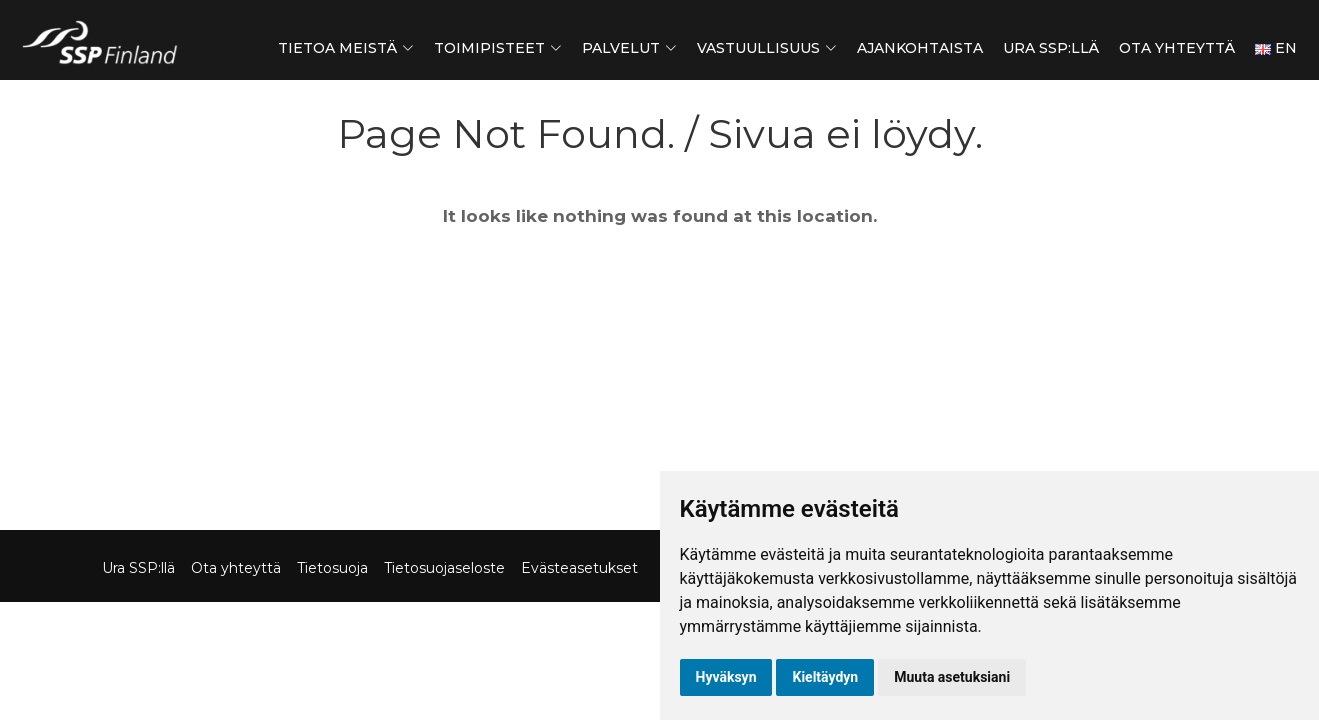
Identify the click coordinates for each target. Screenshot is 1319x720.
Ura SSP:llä (1051, 48)
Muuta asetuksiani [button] (952, 677)
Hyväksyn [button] (726, 677)
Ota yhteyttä (1177, 48)
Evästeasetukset (579, 568)
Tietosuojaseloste (444, 568)
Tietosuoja (332, 568)
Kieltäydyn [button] (825, 677)
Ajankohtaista (920, 48)
